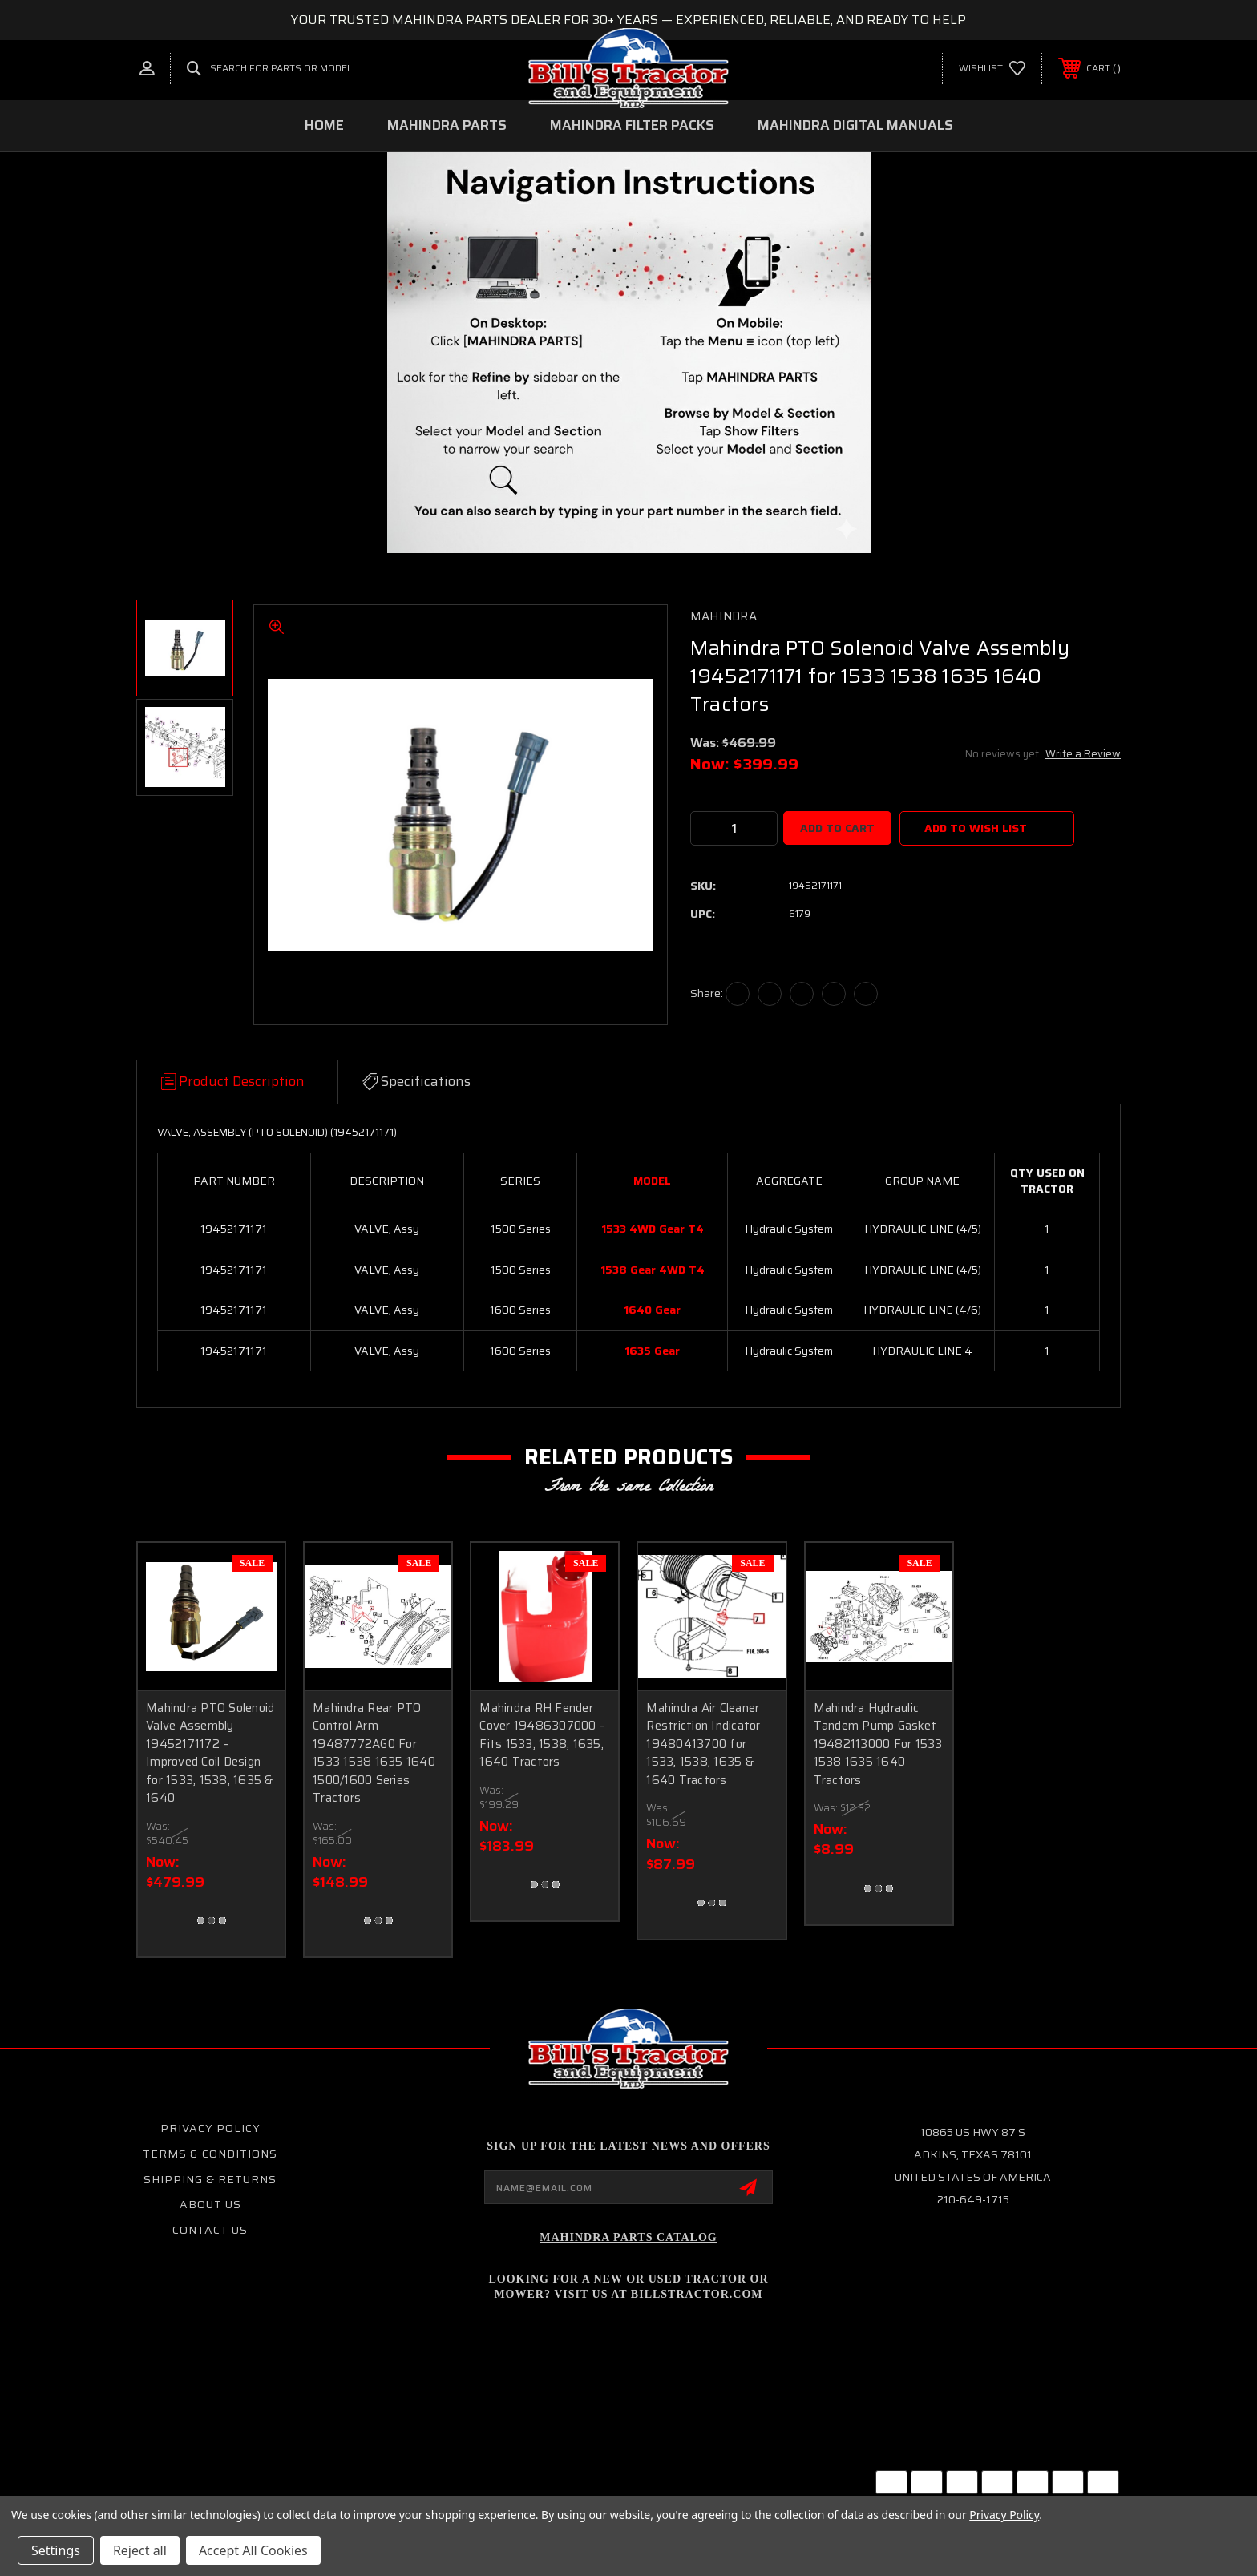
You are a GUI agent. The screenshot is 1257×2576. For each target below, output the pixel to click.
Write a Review (1083, 753)
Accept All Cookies (253, 2550)
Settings (55, 2550)
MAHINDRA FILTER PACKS (632, 125)
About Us (210, 2204)
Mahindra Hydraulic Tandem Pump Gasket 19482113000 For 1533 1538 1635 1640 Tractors (878, 1744)
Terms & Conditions (210, 2153)
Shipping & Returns (210, 2179)
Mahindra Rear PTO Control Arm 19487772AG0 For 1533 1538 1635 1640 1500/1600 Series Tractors (374, 1753)
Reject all (140, 2550)
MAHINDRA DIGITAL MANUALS (855, 125)
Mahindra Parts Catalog (628, 2237)
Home (324, 125)
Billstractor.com (697, 2294)
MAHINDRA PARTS (447, 125)
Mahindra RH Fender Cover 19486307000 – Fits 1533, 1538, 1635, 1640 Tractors (542, 1735)
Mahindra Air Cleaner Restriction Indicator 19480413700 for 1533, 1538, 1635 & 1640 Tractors (703, 1744)
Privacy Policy (210, 2128)
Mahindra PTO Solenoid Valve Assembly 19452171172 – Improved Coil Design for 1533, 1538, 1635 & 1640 (210, 1753)
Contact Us (210, 2230)
